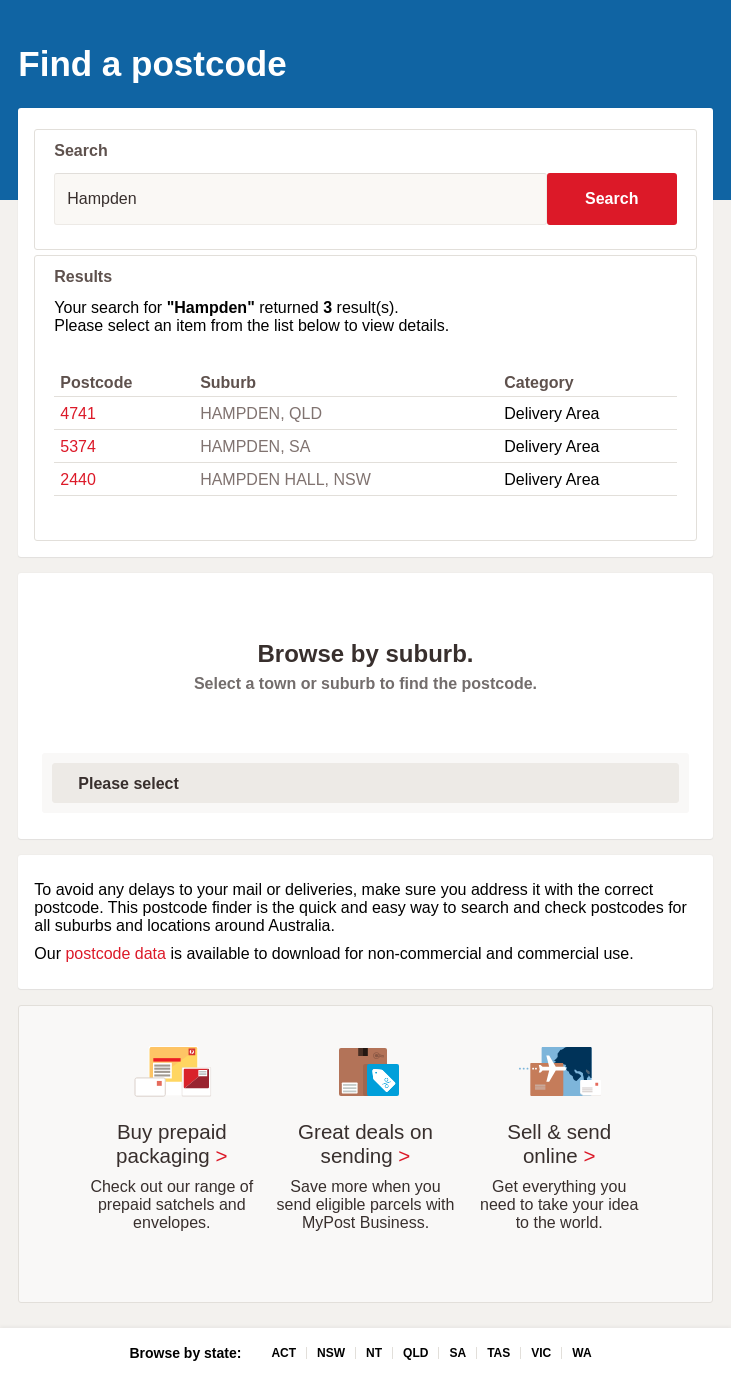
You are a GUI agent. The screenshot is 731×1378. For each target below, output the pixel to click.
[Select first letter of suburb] (365, 783)
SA (457, 1353)
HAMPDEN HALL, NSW (285, 479)
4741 (78, 413)
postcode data (115, 953)
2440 (78, 479)
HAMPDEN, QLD (261, 413)
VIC (541, 1353)
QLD (415, 1353)
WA (581, 1353)
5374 (78, 446)
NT (374, 1353)
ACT (283, 1353)
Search (611, 198)
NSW (331, 1353)
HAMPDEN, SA (255, 446)
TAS (498, 1353)
